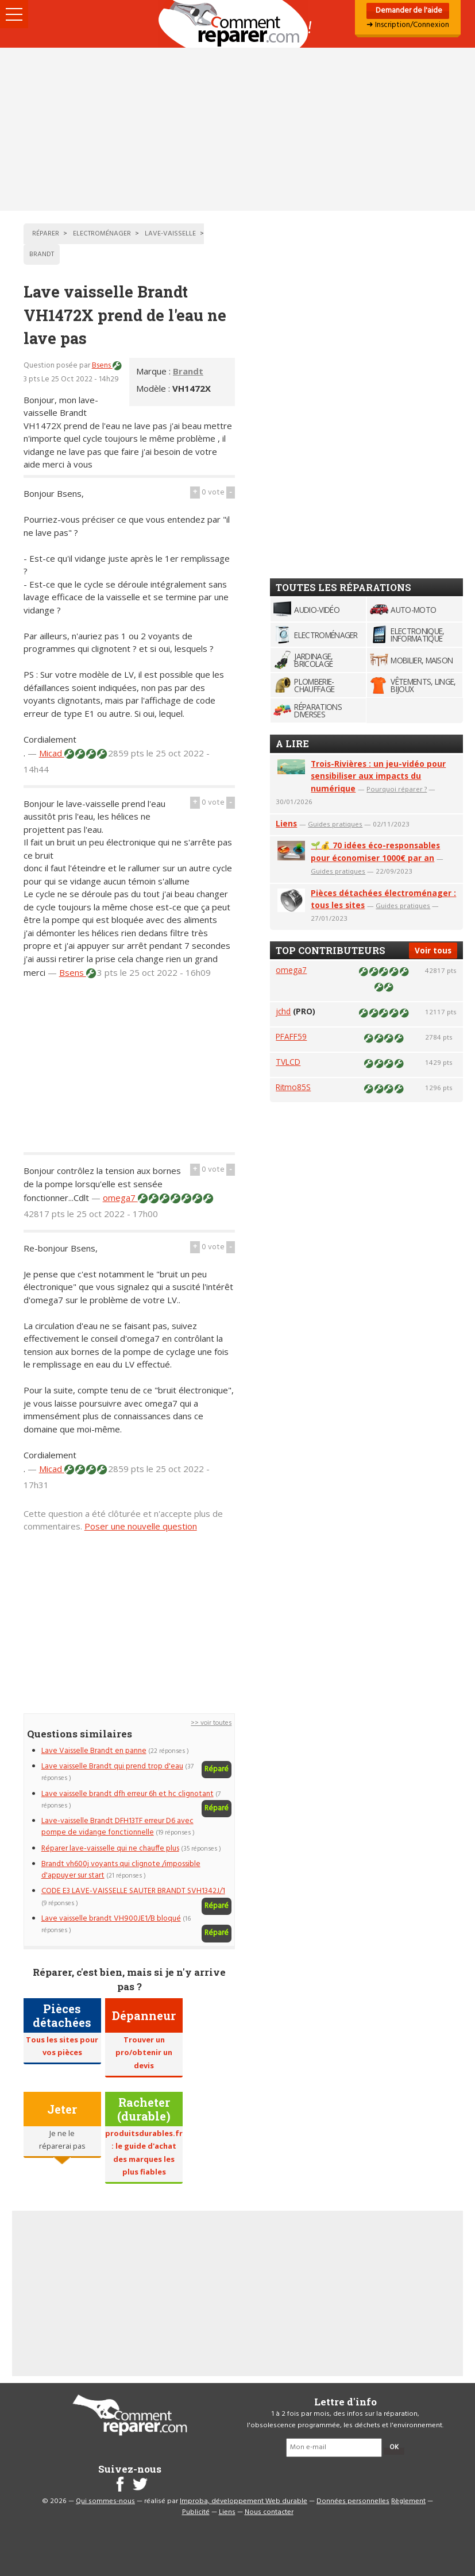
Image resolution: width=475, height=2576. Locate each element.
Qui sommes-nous (105, 2501)
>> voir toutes (211, 1723)
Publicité (196, 2512)
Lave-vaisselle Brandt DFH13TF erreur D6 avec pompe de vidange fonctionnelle (117, 1827)
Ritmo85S (293, 1087)
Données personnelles (352, 2501)
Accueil (238, 24)
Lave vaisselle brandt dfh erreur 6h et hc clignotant (127, 1794)
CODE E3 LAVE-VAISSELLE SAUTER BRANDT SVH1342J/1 (133, 1891)
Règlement (408, 2501)
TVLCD (288, 1061)
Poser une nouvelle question (140, 1526)
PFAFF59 (291, 1036)
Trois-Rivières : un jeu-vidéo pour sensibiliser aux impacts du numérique (378, 776)
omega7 (120, 1197)
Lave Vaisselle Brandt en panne (93, 1751)
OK (394, 2447)
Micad (51, 753)
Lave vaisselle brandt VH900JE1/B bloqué (111, 1919)
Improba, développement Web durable (243, 2501)
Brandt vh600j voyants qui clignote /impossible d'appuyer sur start (120, 1870)
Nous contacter (269, 2512)
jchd (283, 1011)
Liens (286, 823)
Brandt (188, 371)
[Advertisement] (237, 129)
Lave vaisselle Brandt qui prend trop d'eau (112, 1766)
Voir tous (433, 950)
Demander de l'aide (408, 11)
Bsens (102, 366)
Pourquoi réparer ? (396, 789)
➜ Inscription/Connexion (407, 25)
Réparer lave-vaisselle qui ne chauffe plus (110, 1849)
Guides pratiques (335, 824)
